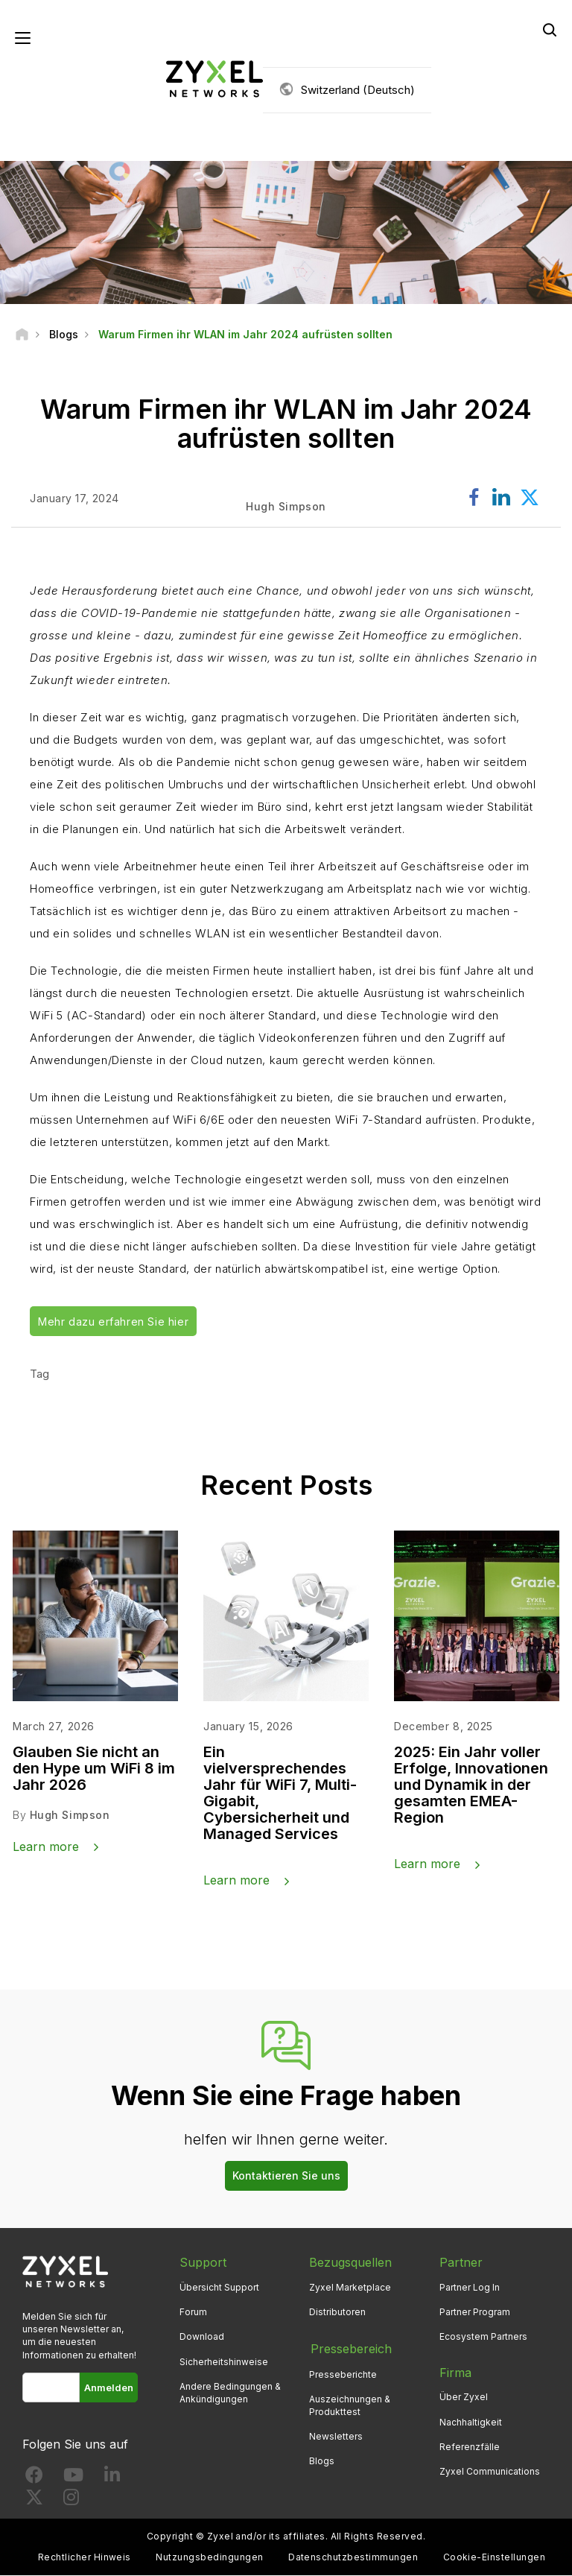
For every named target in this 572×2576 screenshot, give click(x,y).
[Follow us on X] (34, 2501)
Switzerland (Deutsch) (358, 90)
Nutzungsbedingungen (209, 2557)
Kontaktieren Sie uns (286, 2176)
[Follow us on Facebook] (34, 2478)
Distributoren (337, 2312)
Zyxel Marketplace (350, 2288)
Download (201, 2337)
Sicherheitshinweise (223, 2361)
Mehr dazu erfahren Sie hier (113, 1322)
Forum (193, 2312)
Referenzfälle (469, 2446)
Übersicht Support (219, 2288)
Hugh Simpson (70, 1815)
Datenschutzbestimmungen (353, 2557)
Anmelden (108, 2387)
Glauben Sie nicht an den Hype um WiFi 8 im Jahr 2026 (94, 1769)
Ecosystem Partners (483, 2337)
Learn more (46, 1846)
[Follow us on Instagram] (71, 2501)
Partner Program (474, 2312)
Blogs (321, 2460)
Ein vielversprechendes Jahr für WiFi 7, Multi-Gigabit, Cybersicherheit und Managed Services (280, 1794)
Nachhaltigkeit (470, 2422)
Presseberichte (343, 2373)
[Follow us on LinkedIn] (112, 2478)
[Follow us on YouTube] (73, 2478)
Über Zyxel (463, 2397)
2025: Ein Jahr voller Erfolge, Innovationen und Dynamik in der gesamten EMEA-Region (471, 1785)
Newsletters (336, 2434)
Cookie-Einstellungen (494, 2557)
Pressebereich (349, 2348)
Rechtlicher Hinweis (84, 2557)
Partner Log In (469, 2288)
